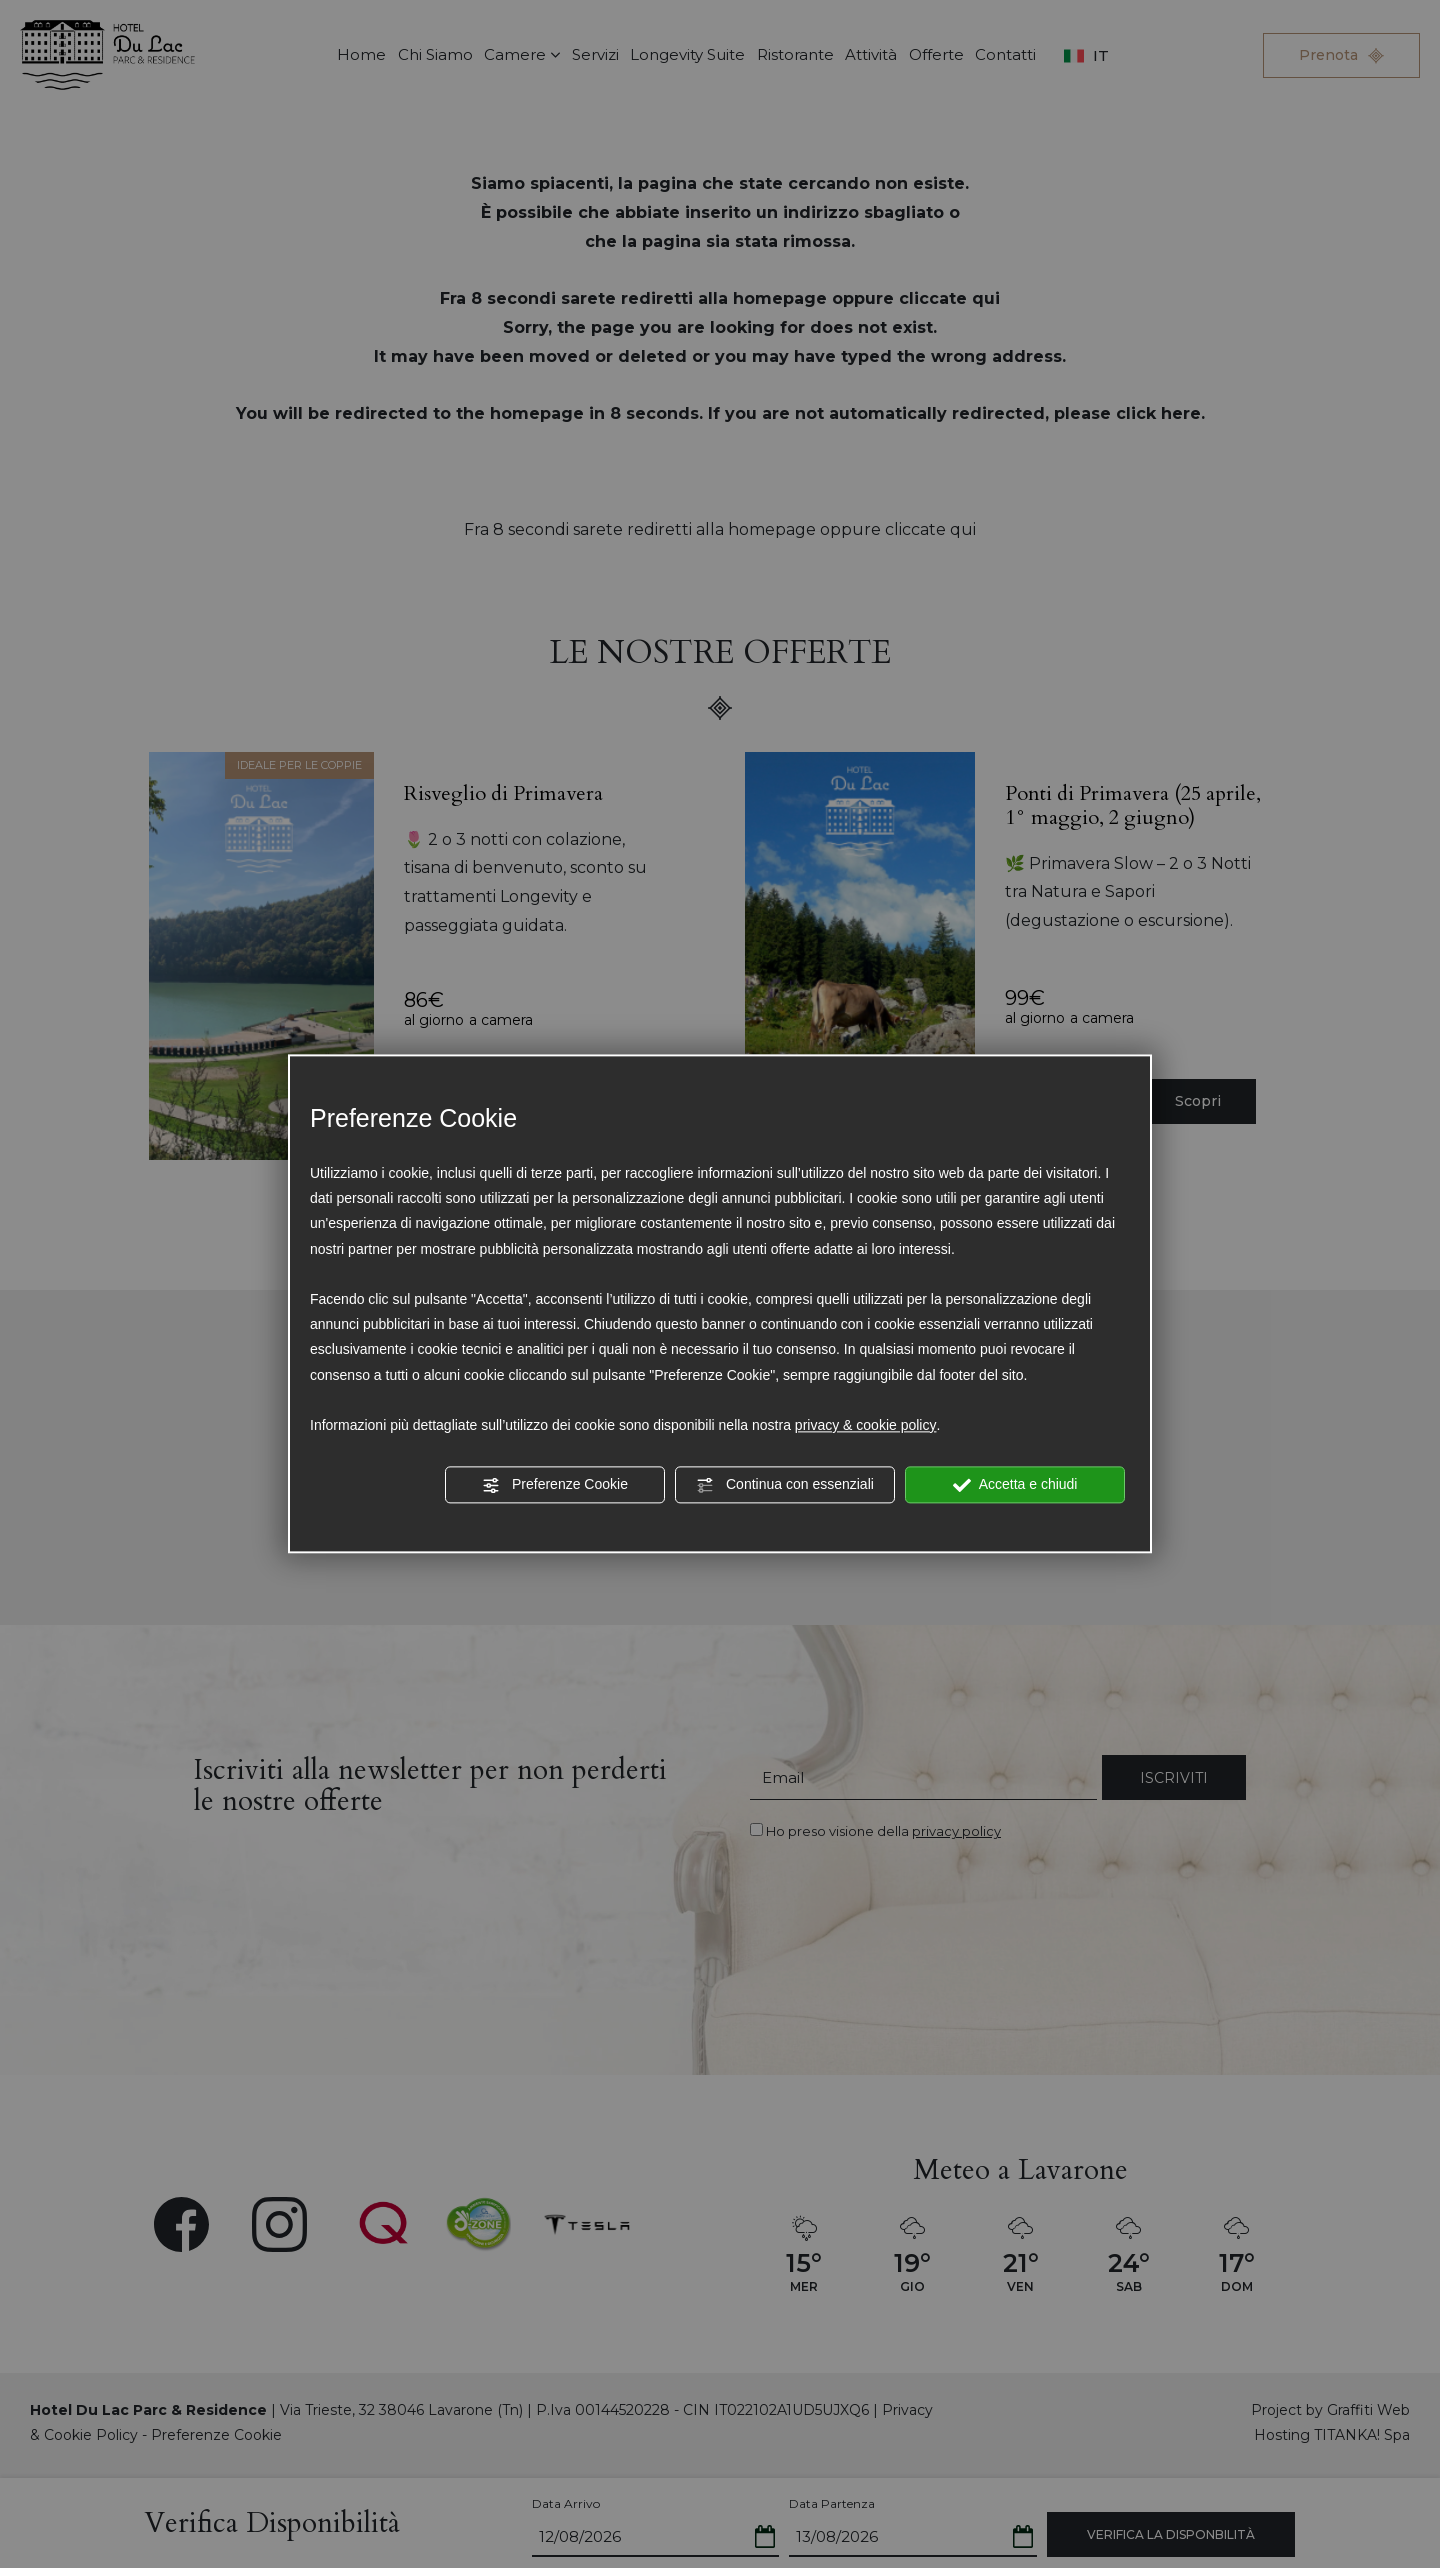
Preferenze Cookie (555, 1485)
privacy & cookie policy (866, 1425)
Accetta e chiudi (1015, 1485)
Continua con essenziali (785, 1485)
